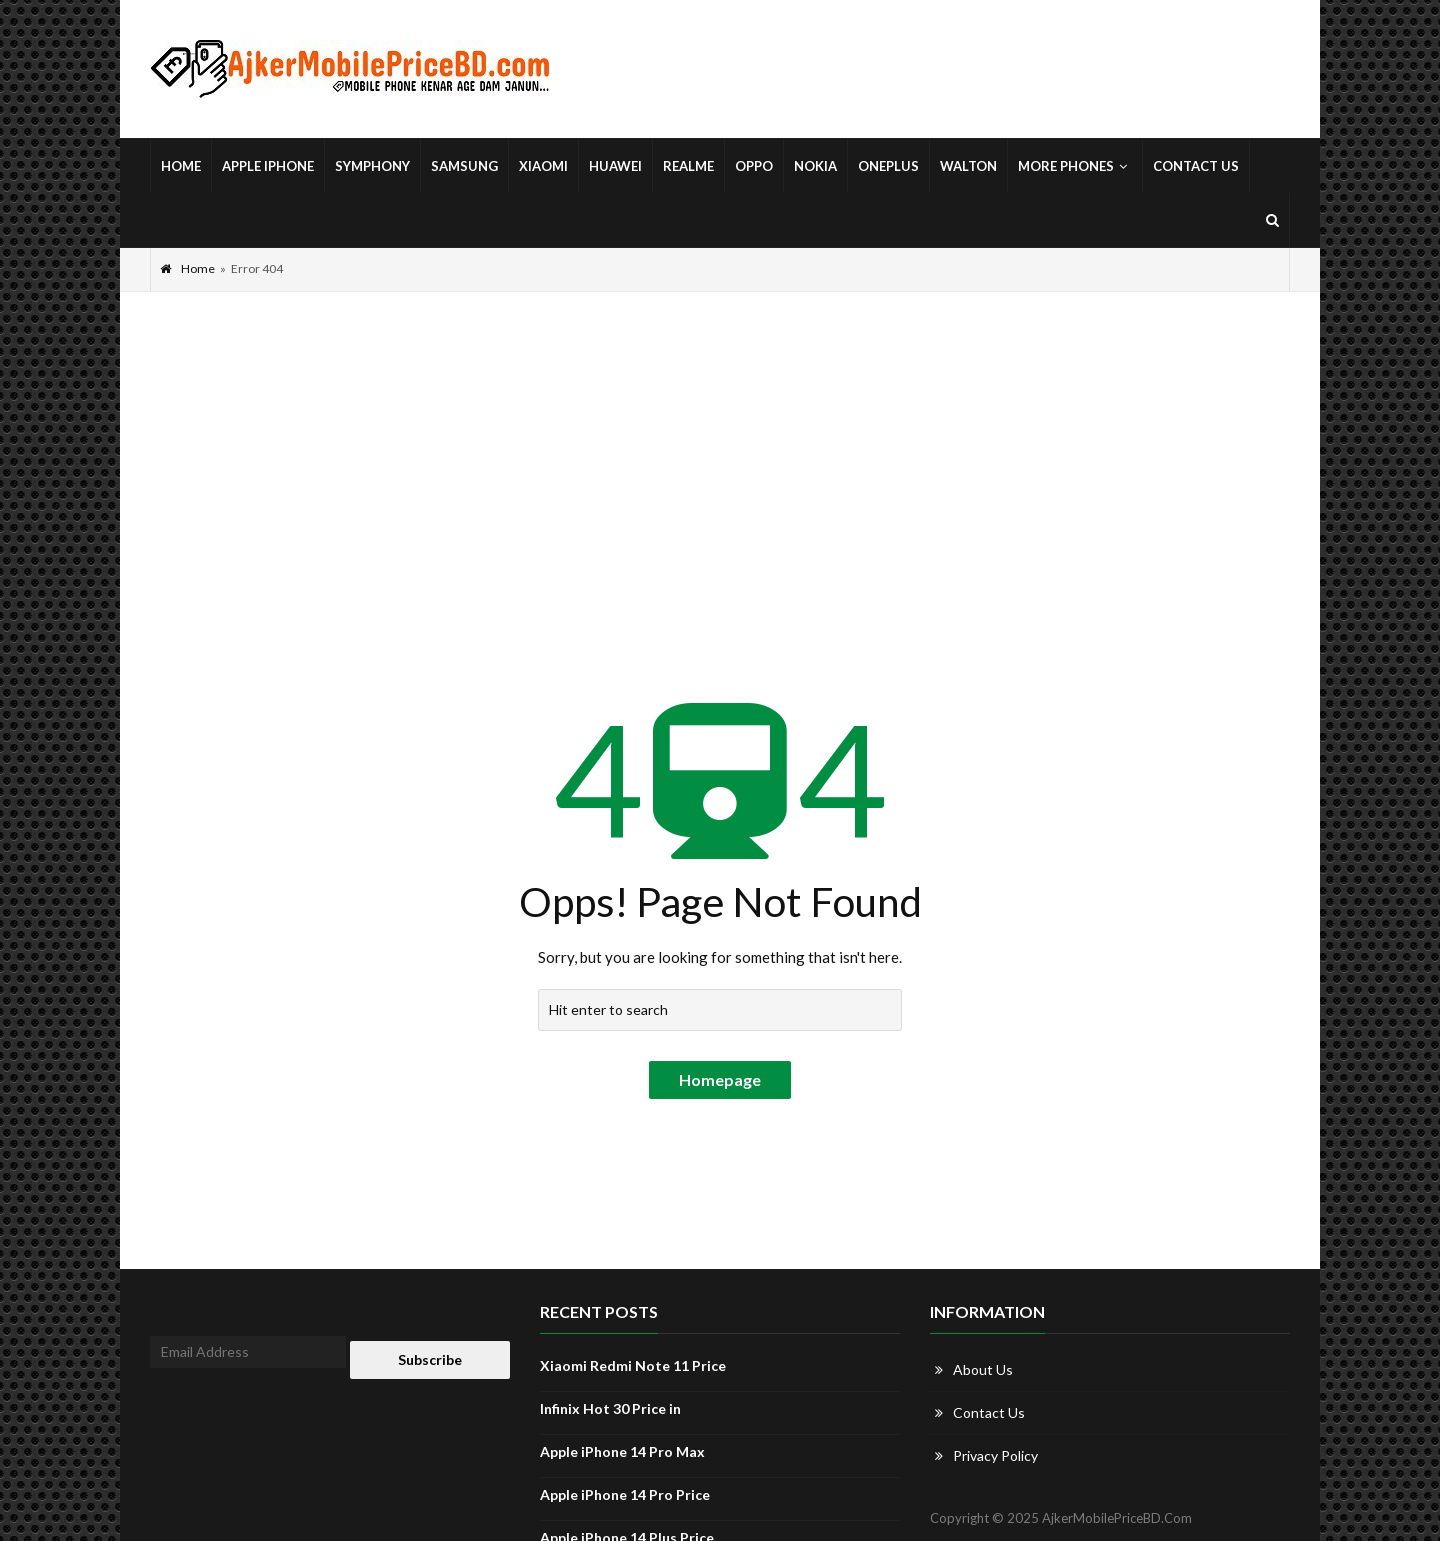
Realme (688, 166)
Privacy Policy (995, 1455)
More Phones (1075, 166)
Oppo (754, 166)
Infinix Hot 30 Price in (610, 1408)
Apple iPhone (268, 166)
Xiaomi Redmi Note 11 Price (633, 1365)
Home (181, 166)
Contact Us (1196, 166)
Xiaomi (543, 166)
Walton (968, 166)
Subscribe (430, 1359)
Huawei (615, 166)
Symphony (372, 166)
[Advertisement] (720, 442)
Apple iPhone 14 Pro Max (622, 1451)
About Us (983, 1369)
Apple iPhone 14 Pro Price (625, 1494)
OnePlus (888, 166)
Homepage (720, 1079)
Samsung (464, 166)
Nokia (815, 166)
